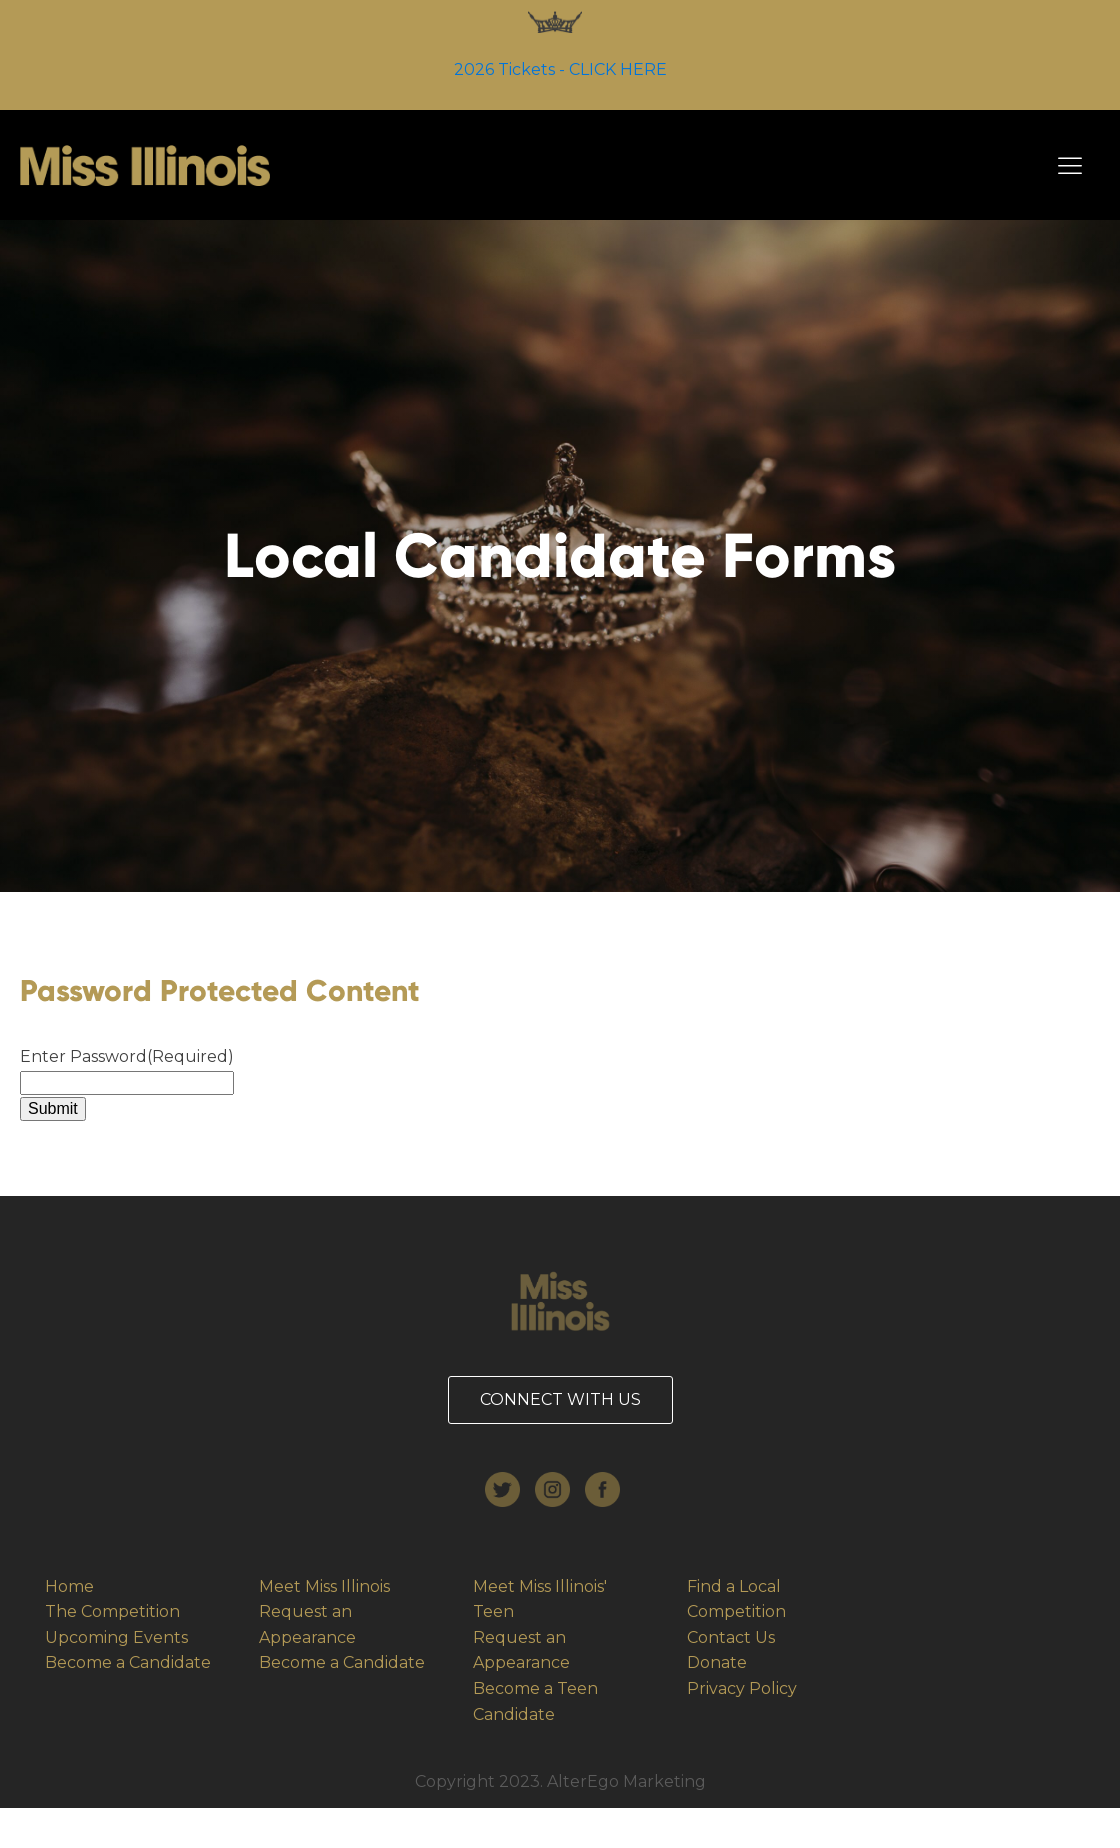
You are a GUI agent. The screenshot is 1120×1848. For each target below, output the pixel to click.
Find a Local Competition (736, 1599)
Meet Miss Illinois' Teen (540, 1599)
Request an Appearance (307, 1624)
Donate (717, 1662)
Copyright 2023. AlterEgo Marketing (560, 1781)
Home (69, 1586)
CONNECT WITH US (560, 1399)
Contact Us (731, 1637)
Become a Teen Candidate (535, 1701)
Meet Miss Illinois (326, 1586)
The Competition (112, 1611)
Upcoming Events (116, 1637)
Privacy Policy (742, 1688)
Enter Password (127, 1056)
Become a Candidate (128, 1662)
